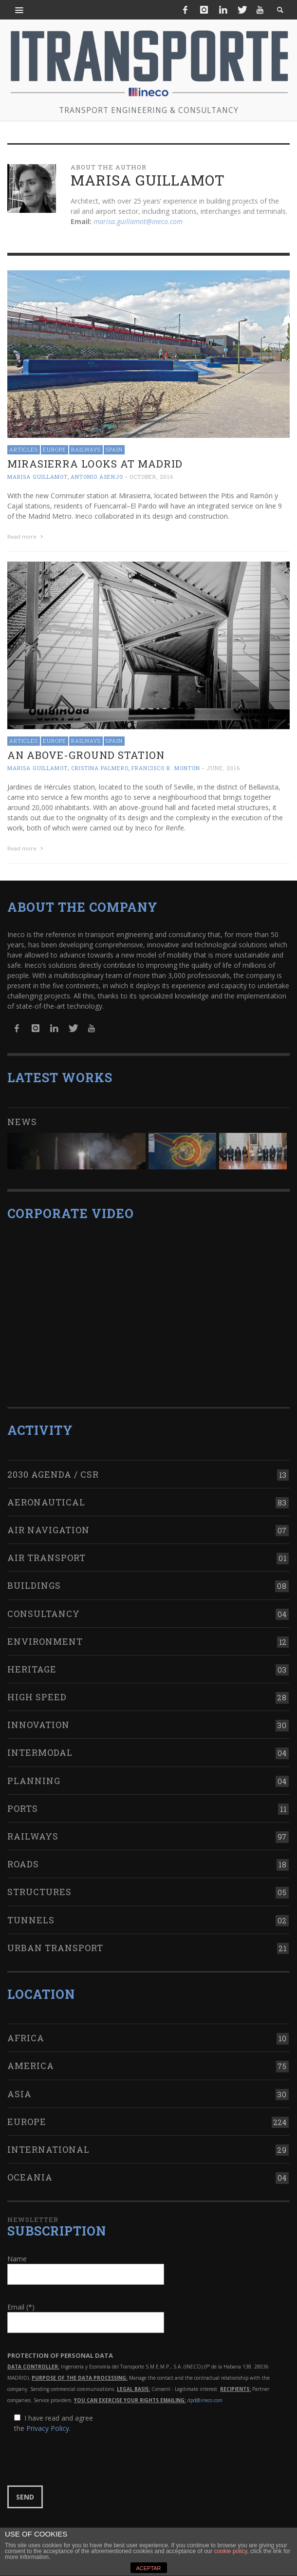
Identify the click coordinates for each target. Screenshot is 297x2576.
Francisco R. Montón (165, 767)
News (22, 1122)
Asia (19, 2094)
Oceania (30, 2177)
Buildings (34, 1585)
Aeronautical (46, 1502)
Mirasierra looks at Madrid (95, 463)
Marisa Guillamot (37, 476)
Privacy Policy (47, 2428)
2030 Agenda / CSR (53, 1474)
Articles (23, 449)
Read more (26, 536)
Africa (25, 2038)
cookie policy (230, 2551)
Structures (39, 1892)
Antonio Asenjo (97, 476)
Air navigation (48, 1530)
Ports (22, 1808)
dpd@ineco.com (205, 2400)
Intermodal (40, 1752)
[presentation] (81, 2460)
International (48, 2149)
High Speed (37, 1697)
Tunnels (31, 1920)
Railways (86, 449)
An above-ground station (86, 755)
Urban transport (55, 1948)
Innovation (38, 1724)
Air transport (46, 1557)
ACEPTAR (148, 2568)
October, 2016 (151, 476)
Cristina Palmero (100, 767)
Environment (45, 1641)
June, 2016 (223, 767)
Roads (23, 1864)
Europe (54, 449)
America (30, 2065)
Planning (33, 1780)
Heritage (31, 1669)
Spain (114, 449)
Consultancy (43, 1613)
